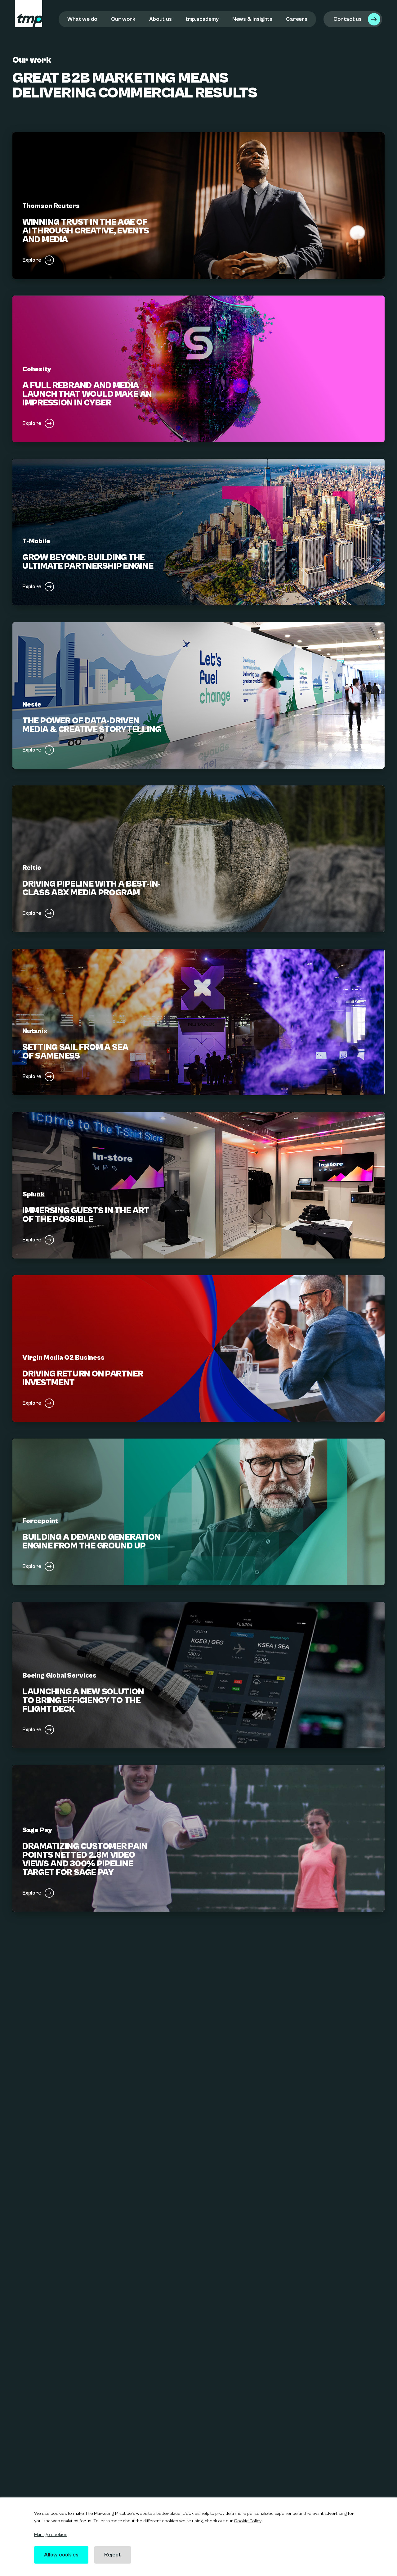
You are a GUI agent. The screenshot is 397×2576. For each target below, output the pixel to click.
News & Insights (252, 19)
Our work (123, 19)
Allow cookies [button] (61, 2554)
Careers (296, 19)
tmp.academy (202, 19)
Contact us (347, 19)
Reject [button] (113, 2554)
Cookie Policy (247, 2521)
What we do (82, 19)
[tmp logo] (28, 13)
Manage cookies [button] (50, 2534)
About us (160, 19)
